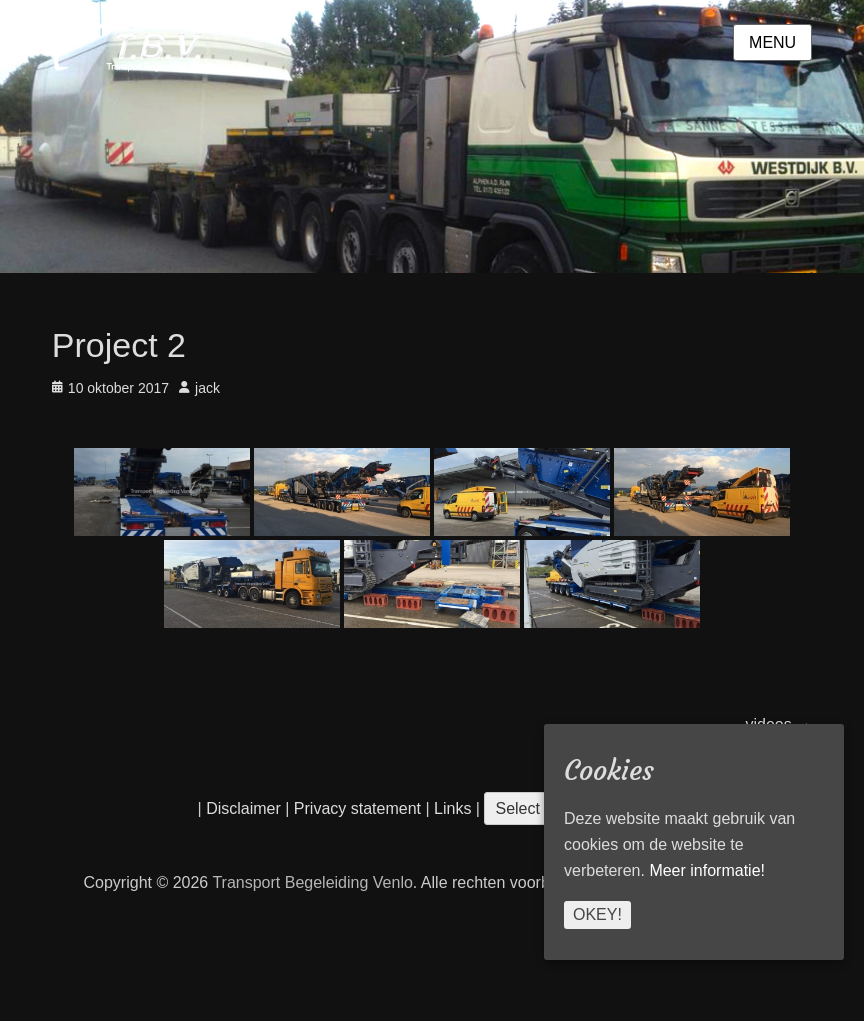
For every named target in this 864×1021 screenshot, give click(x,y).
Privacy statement (357, 808)
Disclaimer (243, 808)
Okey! (597, 914)
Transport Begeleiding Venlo (312, 882)
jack (207, 388)
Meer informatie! (707, 870)
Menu (772, 42)
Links (451, 808)
